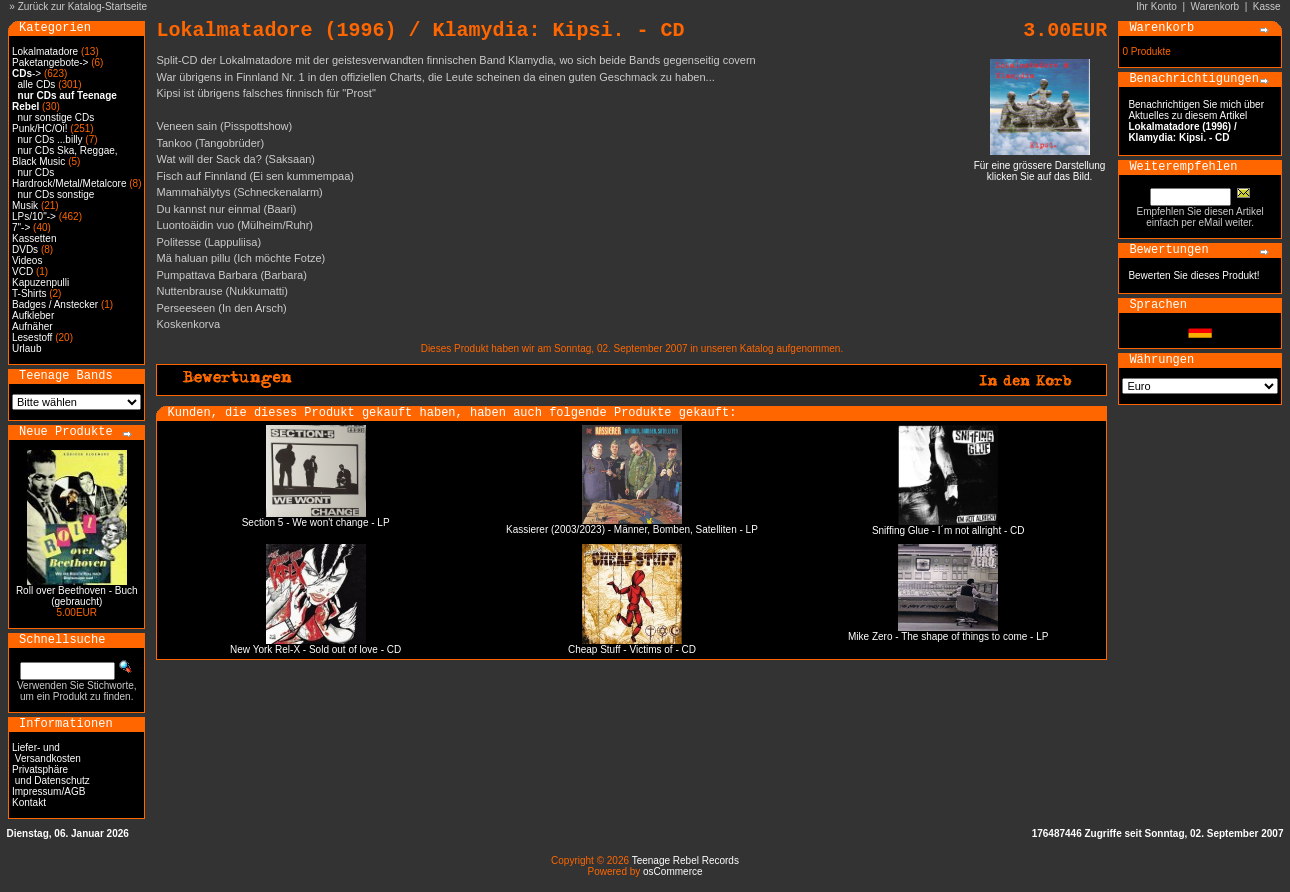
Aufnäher (32, 326)
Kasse (1267, 6)
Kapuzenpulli (40, 282)
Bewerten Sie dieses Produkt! (1193, 275)
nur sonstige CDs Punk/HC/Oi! (53, 123)
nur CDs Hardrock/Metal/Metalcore (69, 178)
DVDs (25, 249)
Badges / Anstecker (55, 304)
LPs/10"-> (34, 216)
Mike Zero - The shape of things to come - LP (948, 636)
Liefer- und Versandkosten (46, 753)
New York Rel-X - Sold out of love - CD (315, 649)
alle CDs (37, 84)
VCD (22, 271)
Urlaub (26, 348)
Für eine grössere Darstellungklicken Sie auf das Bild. (1040, 166)
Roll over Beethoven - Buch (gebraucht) (77, 596)
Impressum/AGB (48, 791)
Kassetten (34, 238)
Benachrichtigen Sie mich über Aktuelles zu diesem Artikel (1196, 121)
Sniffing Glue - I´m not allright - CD (948, 530)
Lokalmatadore (45, 51)
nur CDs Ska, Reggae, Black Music (65, 156)
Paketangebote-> (50, 62)
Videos (27, 260)
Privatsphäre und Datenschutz (51, 775)
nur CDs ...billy (50, 139)
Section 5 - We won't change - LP (316, 522)
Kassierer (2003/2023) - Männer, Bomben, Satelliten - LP (632, 529)
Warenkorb (1215, 6)
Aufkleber (33, 315)
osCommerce (672, 871)
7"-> (21, 227)
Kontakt (29, 802)
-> (26, 73)
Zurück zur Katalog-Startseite (83, 6)
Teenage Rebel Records (685, 860)
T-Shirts (29, 293)
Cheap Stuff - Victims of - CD (632, 649)
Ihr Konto (1156, 6)
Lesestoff (32, 337)
